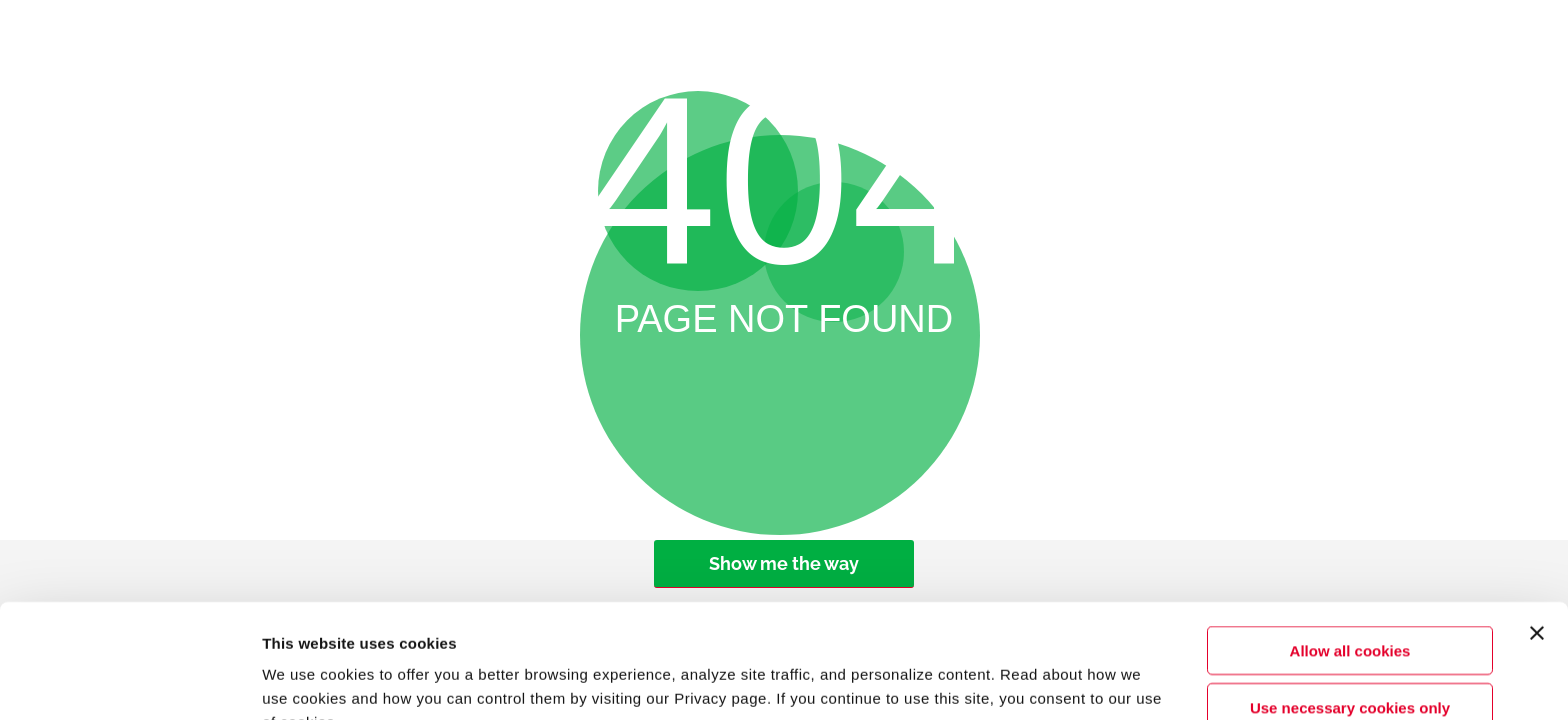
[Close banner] (1537, 526)
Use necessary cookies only (1350, 600)
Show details (1065, 680)
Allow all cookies (1350, 543)
